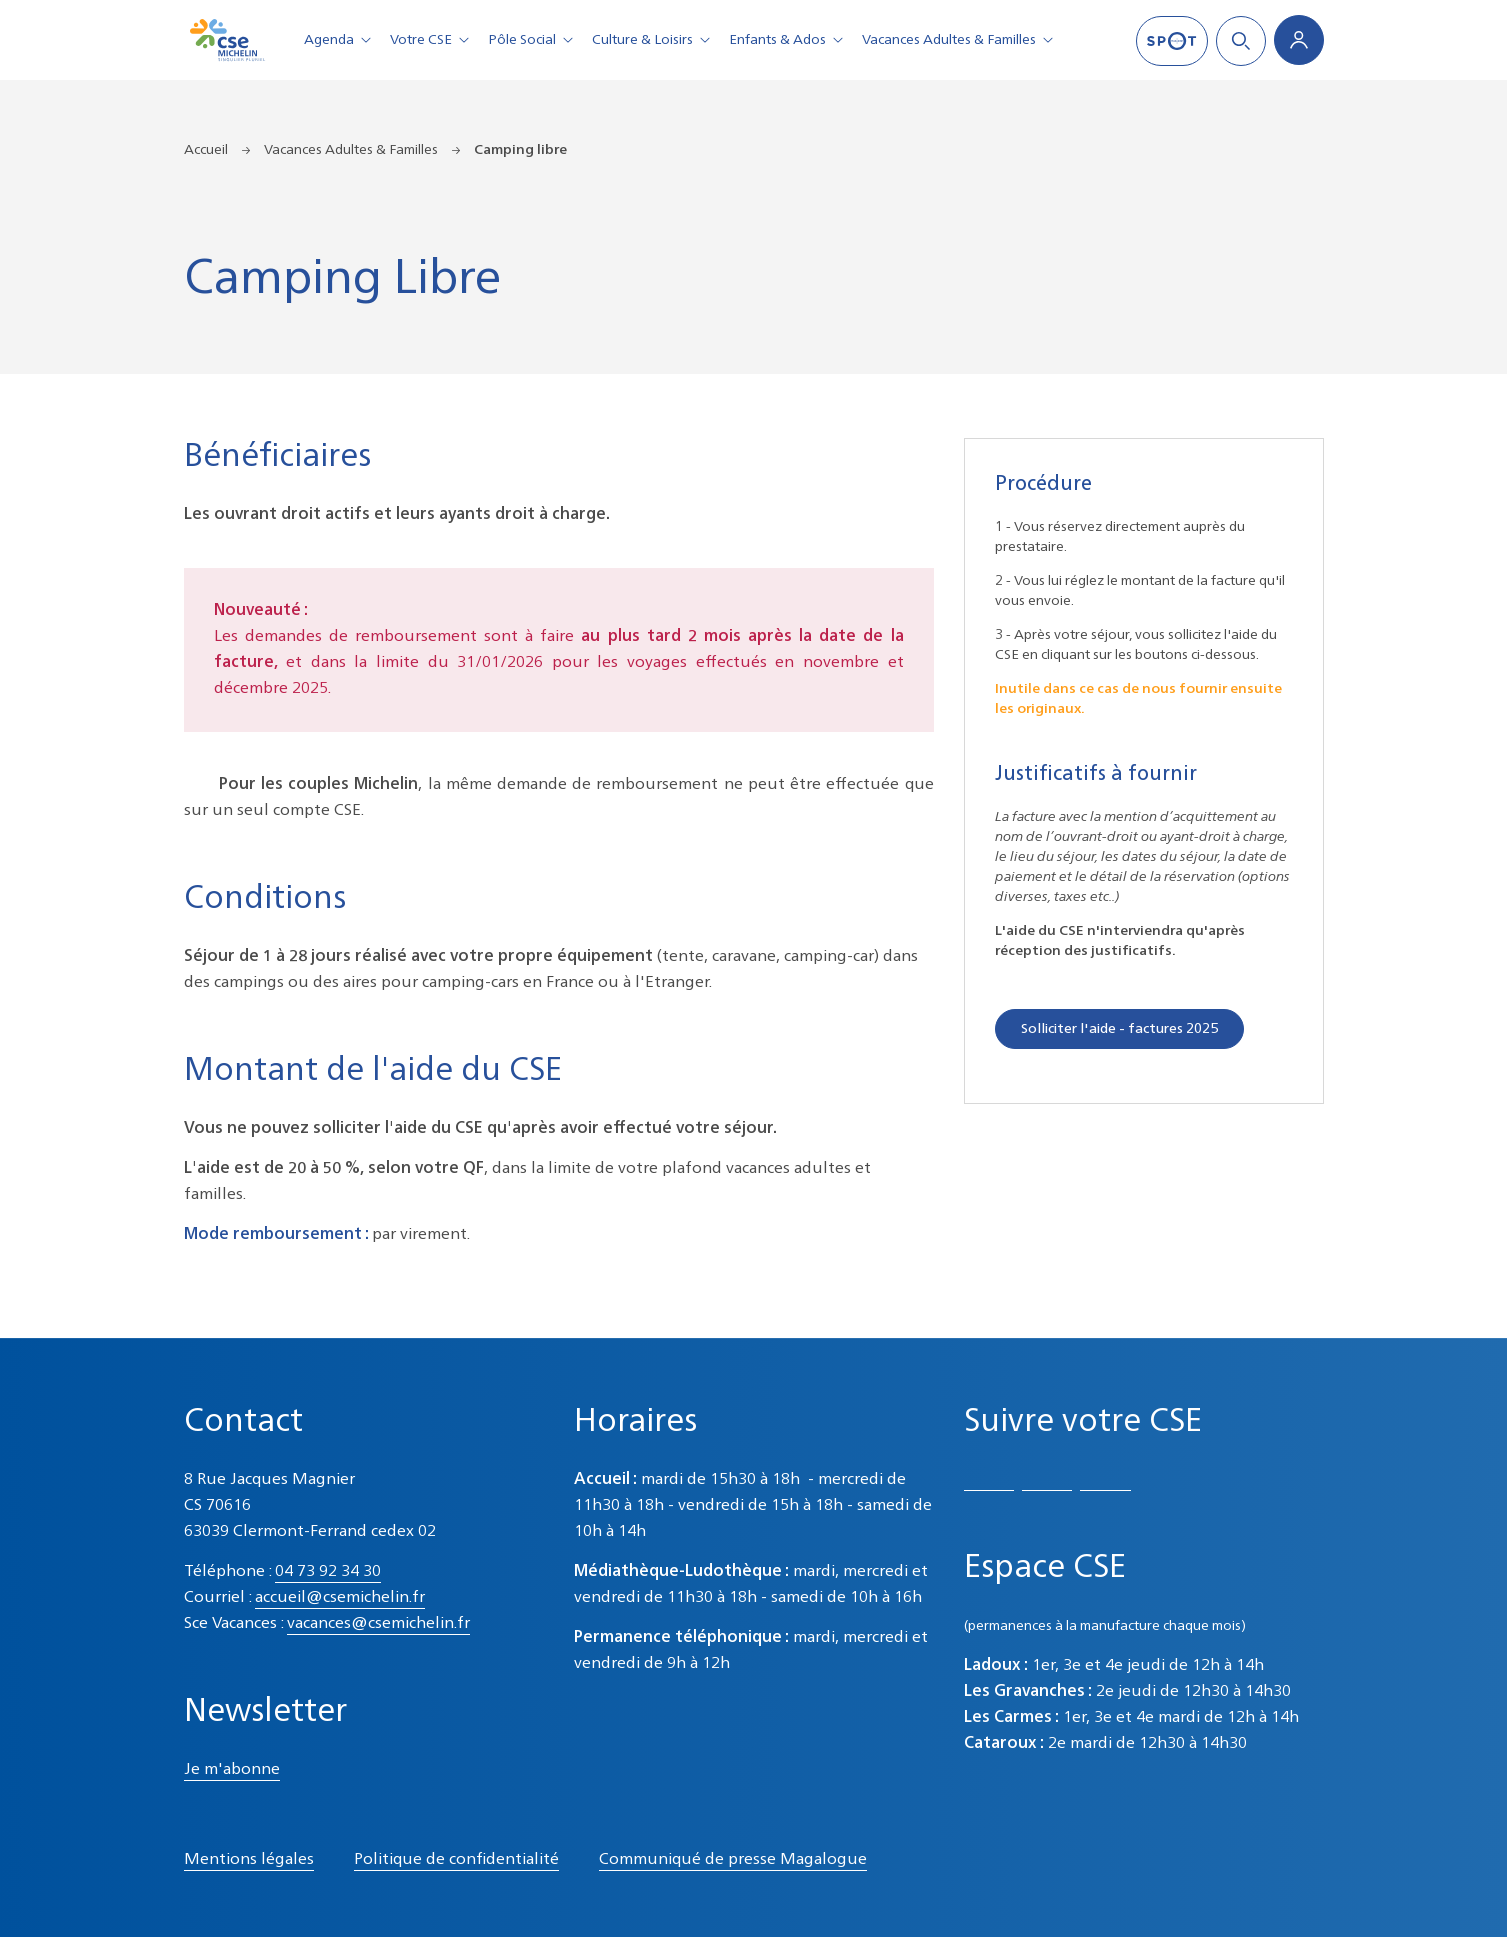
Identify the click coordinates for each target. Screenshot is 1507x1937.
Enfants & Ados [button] (789, 40)
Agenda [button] (341, 40)
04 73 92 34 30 (328, 1572)
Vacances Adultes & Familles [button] (961, 40)
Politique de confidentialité (456, 1860)
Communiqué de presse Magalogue (733, 1860)
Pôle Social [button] (534, 40)
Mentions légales (249, 1860)
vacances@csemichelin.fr (378, 1624)
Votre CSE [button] (433, 40)
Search (1241, 41)
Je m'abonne (232, 1770)
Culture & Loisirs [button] (654, 40)
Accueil (206, 150)
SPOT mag (1172, 41)
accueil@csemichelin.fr (340, 1598)
